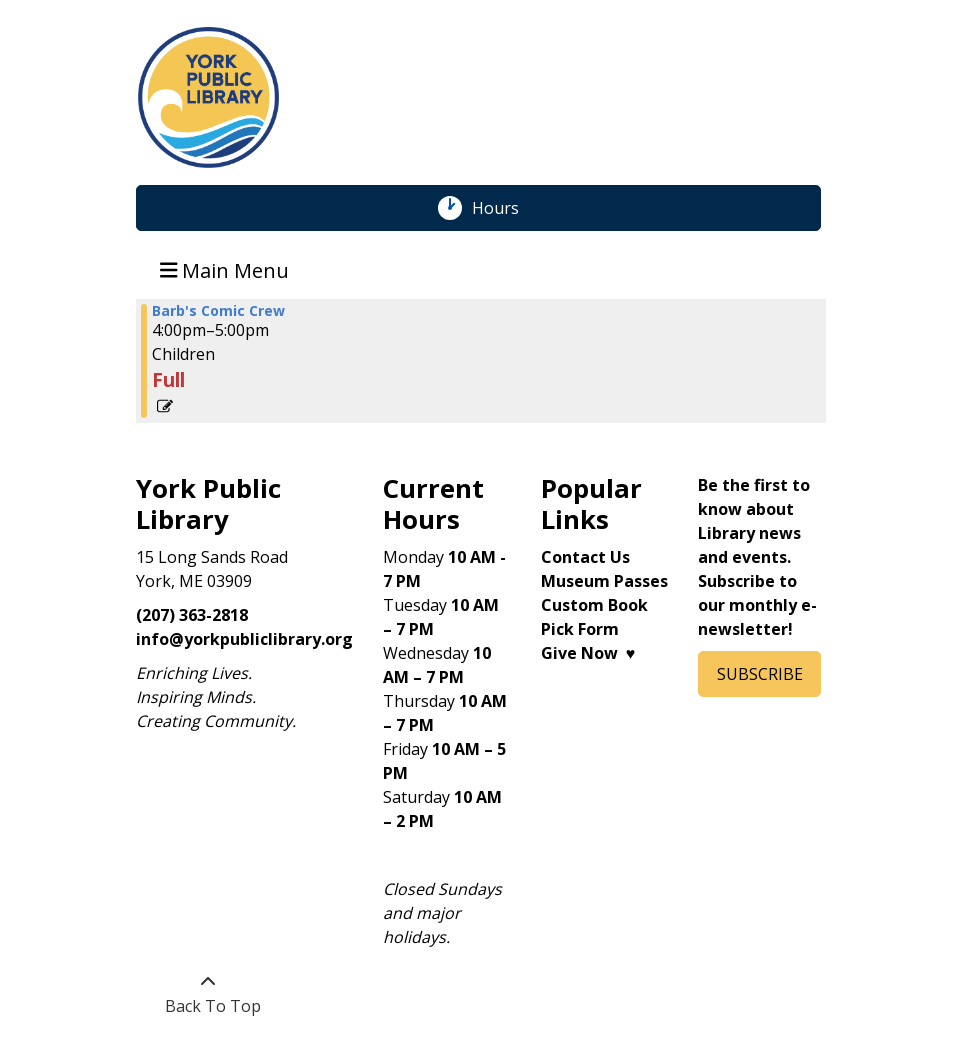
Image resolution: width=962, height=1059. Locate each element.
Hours (506, 208)
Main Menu (225, 269)
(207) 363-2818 (192, 615)
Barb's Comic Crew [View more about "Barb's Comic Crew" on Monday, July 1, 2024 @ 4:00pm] (218, 311)
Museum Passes (604, 581)
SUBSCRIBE (760, 674)
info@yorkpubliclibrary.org (244, 639)
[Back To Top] (207, 994)
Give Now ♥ (588, 653)
